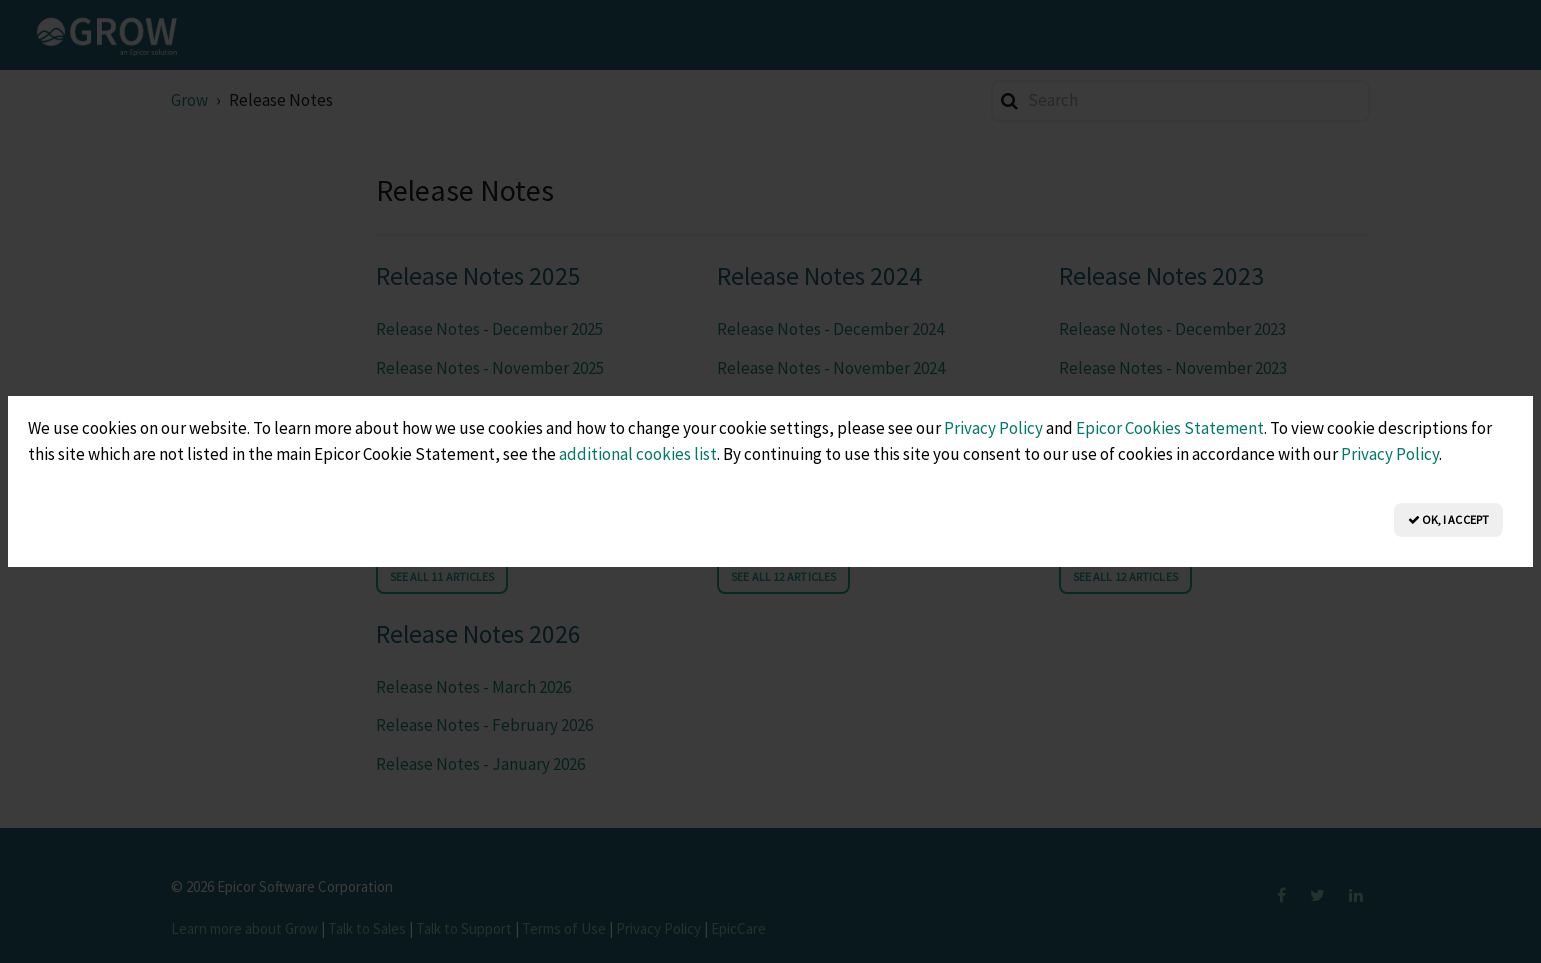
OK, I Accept (1448, 519)
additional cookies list (638, 454)
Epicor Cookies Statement (1170, 428)
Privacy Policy (993, 428)
